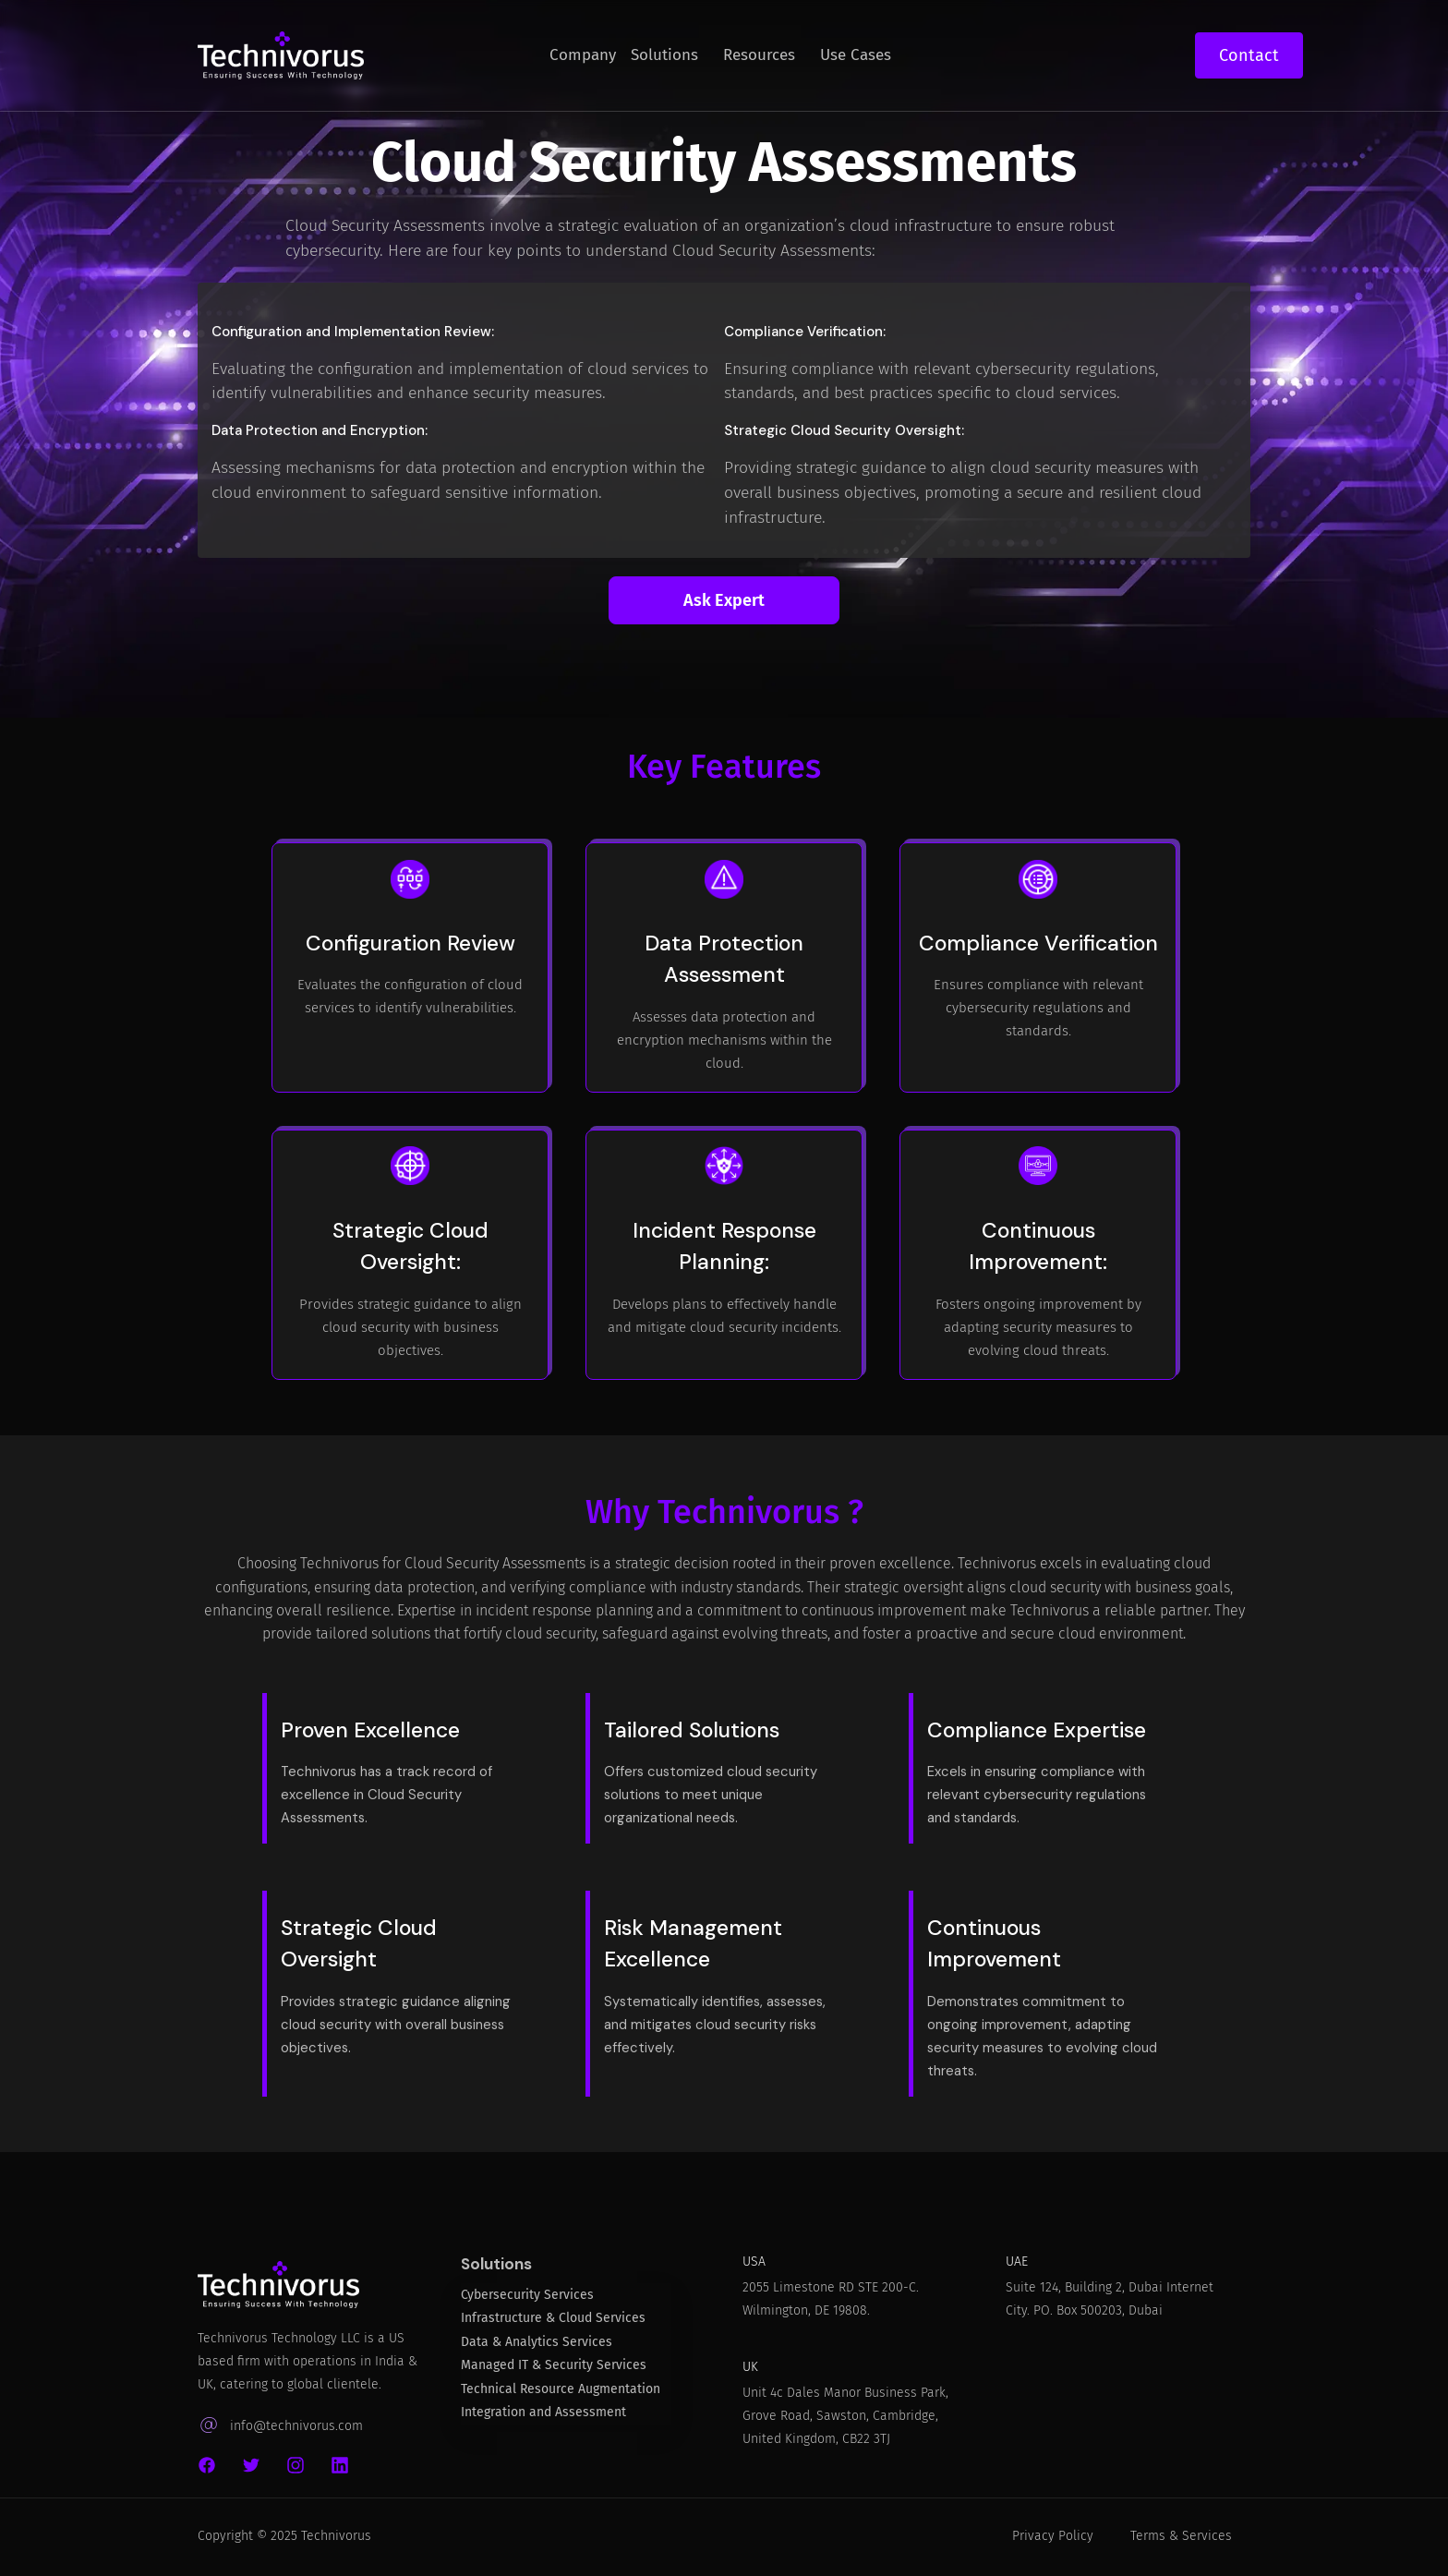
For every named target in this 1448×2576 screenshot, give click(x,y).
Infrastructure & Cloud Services (553, 2326)
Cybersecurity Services (527, 2303)
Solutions (664, 55)
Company (582, 55)
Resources (759, 55)
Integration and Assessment (543, 2420)
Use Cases (855, 55)
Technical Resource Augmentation (560, 2397)
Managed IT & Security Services (553, 2373)
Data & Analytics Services (536, 2350)
